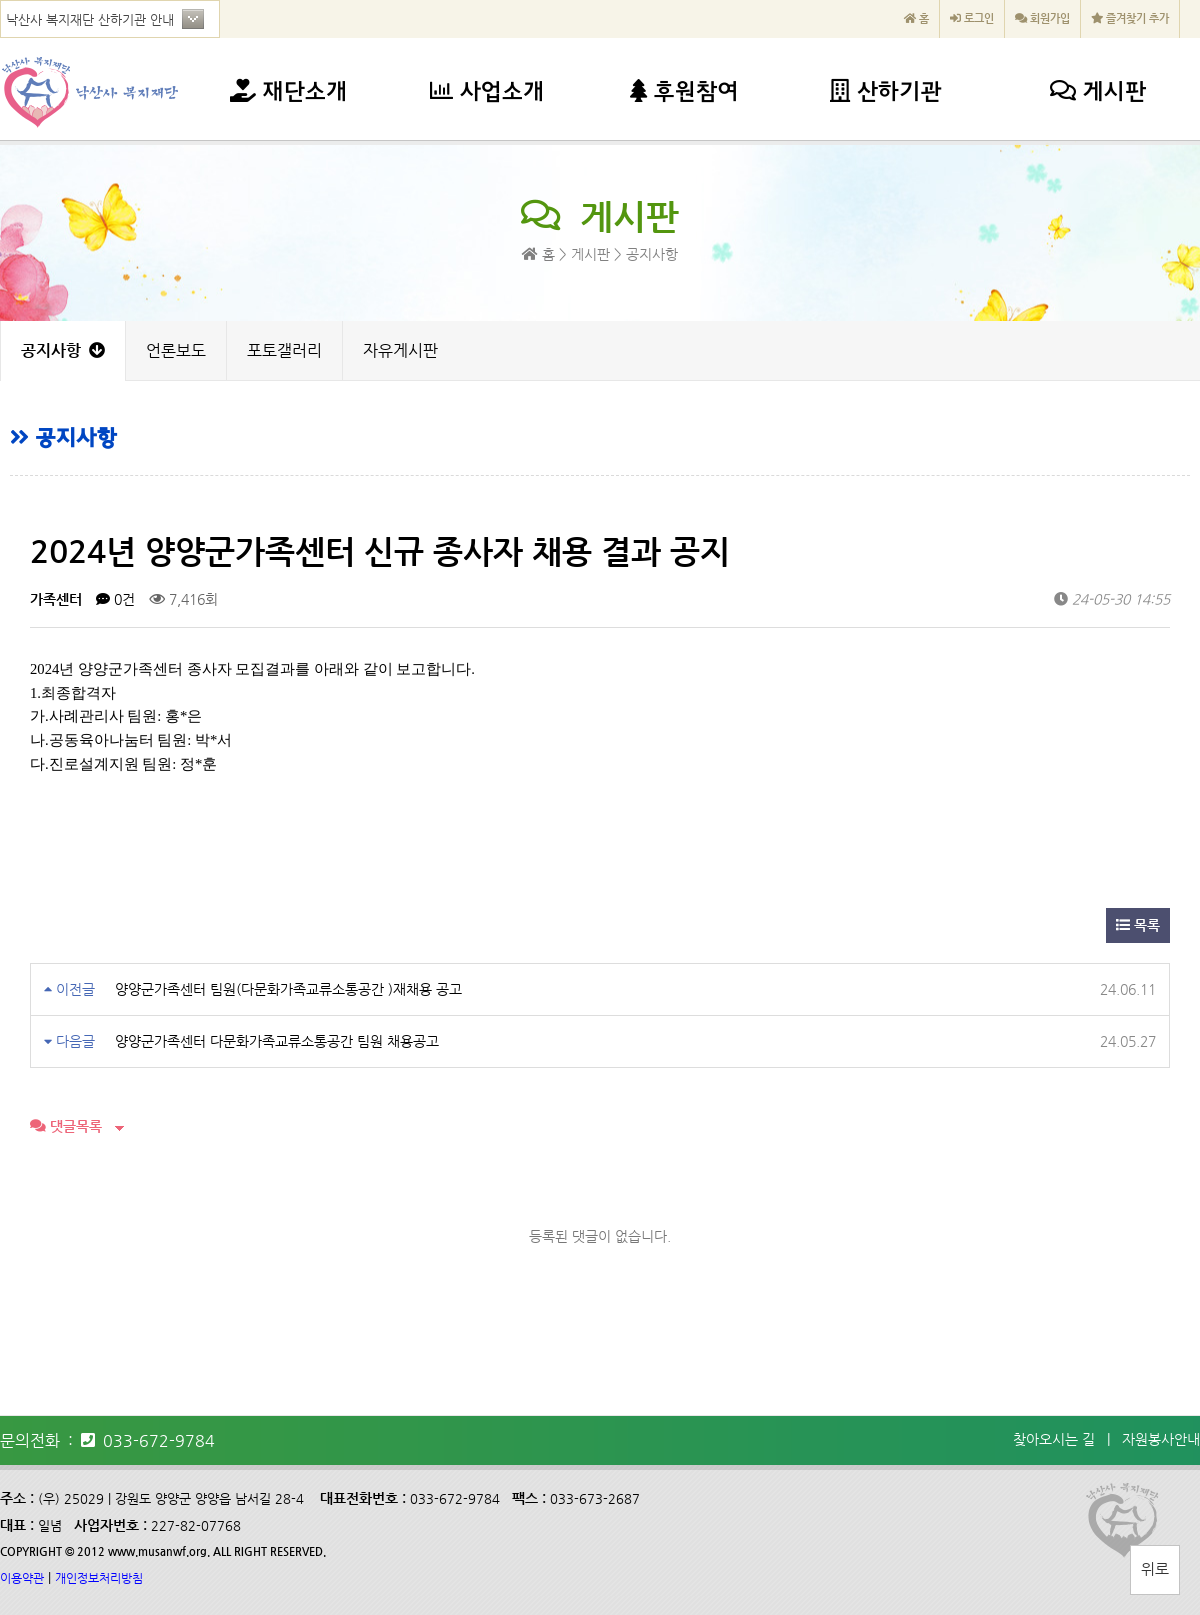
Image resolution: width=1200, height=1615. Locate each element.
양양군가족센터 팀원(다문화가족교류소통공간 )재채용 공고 (288, 989)
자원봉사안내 (1161, 1439)
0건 (115, 599)
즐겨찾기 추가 (1130, 18)
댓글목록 (66, 1126)
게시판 (1098, 93)
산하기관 (885, 93)
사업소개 (487, 93)
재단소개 (288, 93)
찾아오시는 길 (1054, 1439)
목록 (1138, 925)
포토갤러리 (284, 350)
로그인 (972, 18)
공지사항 (63, 350)
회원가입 (1042, 18)
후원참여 (684, 93)
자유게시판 (400, 350)
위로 (1155, 1568)
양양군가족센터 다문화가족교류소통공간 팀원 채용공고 (277, 1041)
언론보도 (176, 350)
